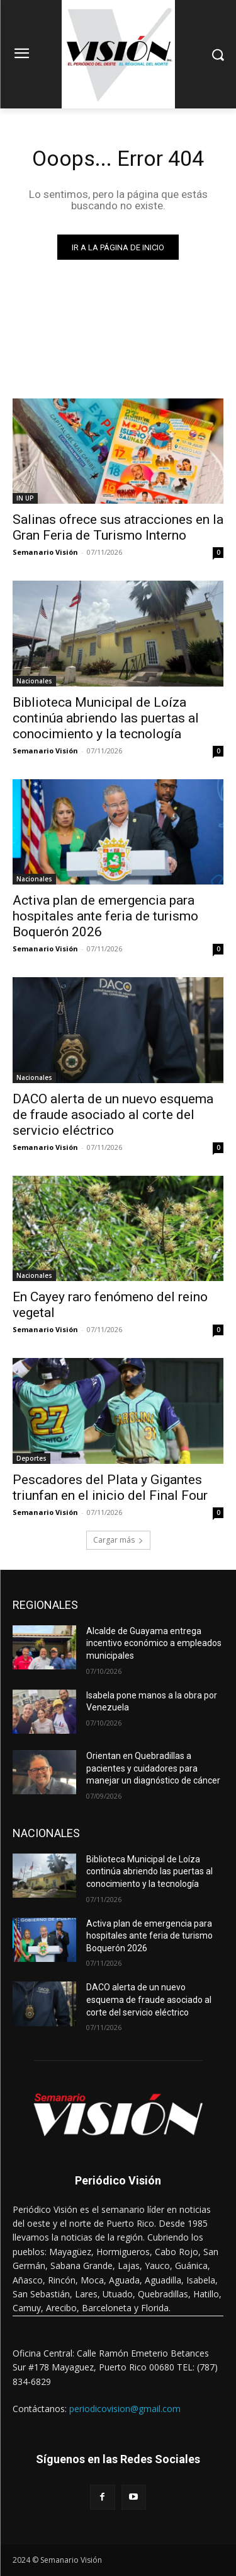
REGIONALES (45, 1604)
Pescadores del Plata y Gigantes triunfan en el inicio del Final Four (110, 1487)
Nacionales (34, 680)
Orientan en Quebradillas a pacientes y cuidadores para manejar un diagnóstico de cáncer (153, 1768)
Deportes (31, 1458)
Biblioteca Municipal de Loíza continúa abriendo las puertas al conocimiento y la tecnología (106, 718)
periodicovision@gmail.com (125, 2409)
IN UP (25, 498)
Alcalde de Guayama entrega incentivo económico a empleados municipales (154, 1643)
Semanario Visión (45, 552)
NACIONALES (46, 1833)
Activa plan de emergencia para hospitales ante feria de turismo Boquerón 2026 (105, 916)
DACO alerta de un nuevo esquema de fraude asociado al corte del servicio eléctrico (113, 1114)
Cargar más (118, 1540)
